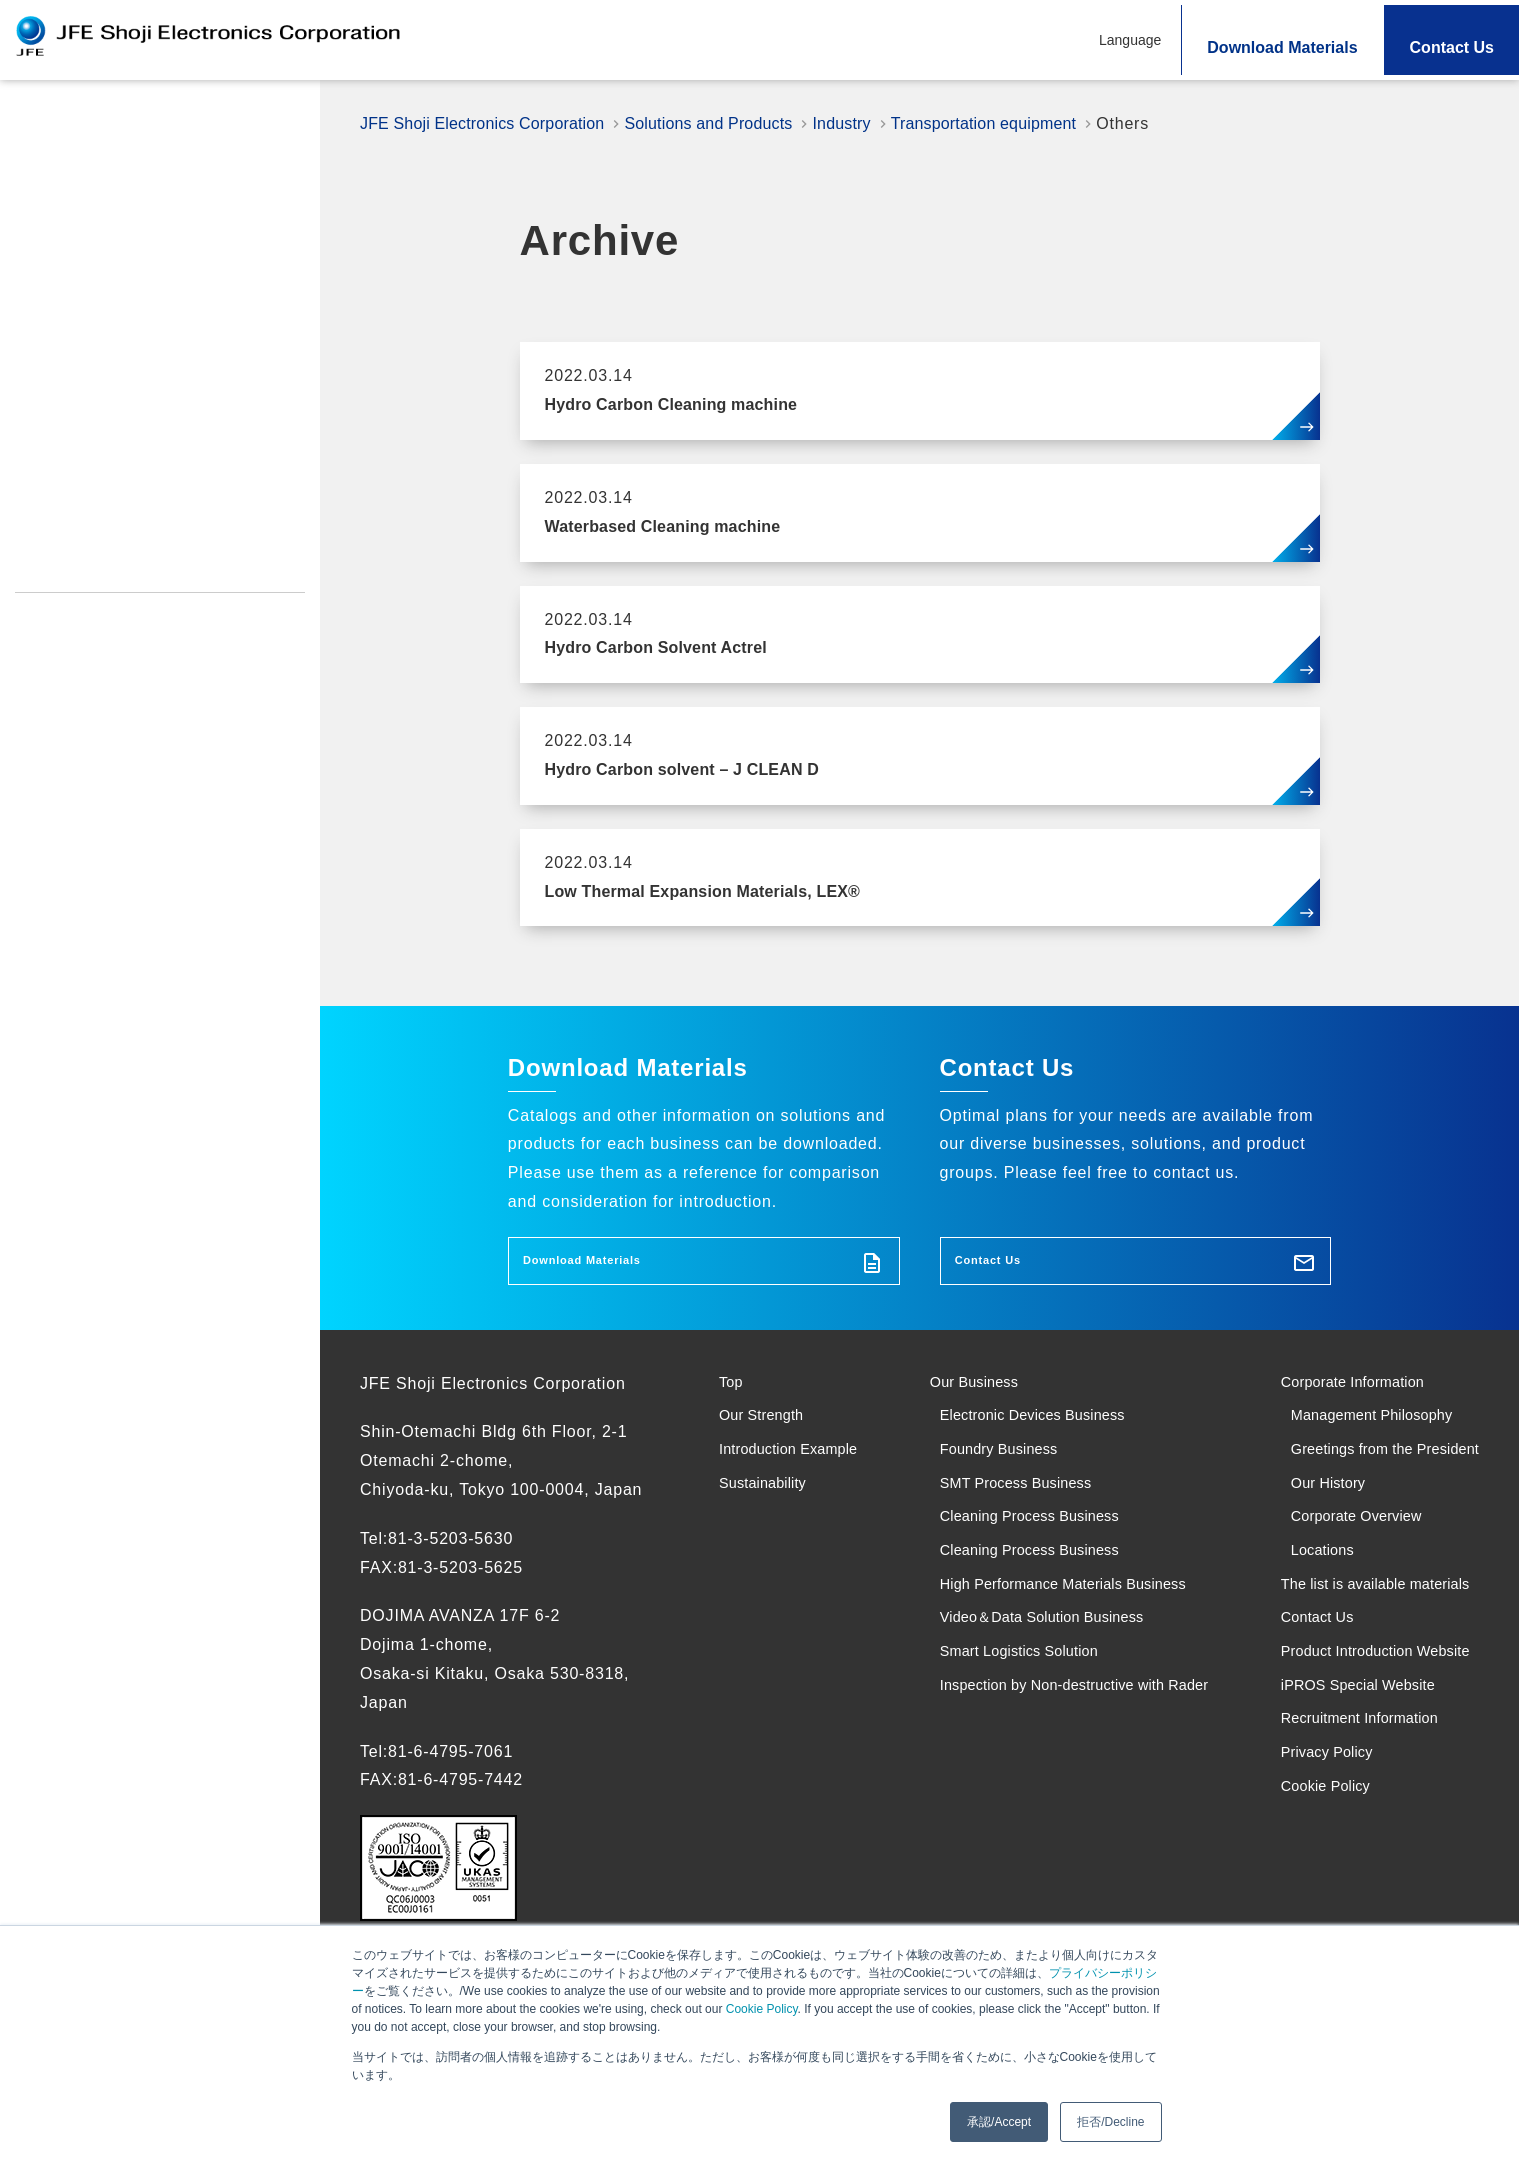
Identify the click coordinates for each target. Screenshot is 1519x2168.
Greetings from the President (1343, 1499)
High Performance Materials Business (1070, 1659)
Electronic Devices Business (1033, 1440)
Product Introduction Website (124, 487)
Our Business (965, 1397)
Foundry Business (992, 1484)
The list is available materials (1336, 1703)
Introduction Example (105, 314)
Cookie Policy (762, 2009)
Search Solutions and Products (145, 265)
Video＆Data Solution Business (1044, 1703)
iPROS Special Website (100, 527)
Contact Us (1452, 47)
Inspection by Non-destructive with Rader (1057, 1806)
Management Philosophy (1366, 1440)
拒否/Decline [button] (1110, 2122)
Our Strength (69, 168)
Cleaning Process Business (1029, 1572)
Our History (1315, 1557)
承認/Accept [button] (999, 2122)
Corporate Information (1346, 1397)
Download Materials (1282, 47)
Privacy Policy (68, 607)
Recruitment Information (105, 567)
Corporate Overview (1348, 1601)
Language (1130, 40)
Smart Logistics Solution (1017, 1747)
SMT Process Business (1012, 1528)
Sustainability (72, 363)
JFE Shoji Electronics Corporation (493, 123)
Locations (1308, 1644)
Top (30, 119)
